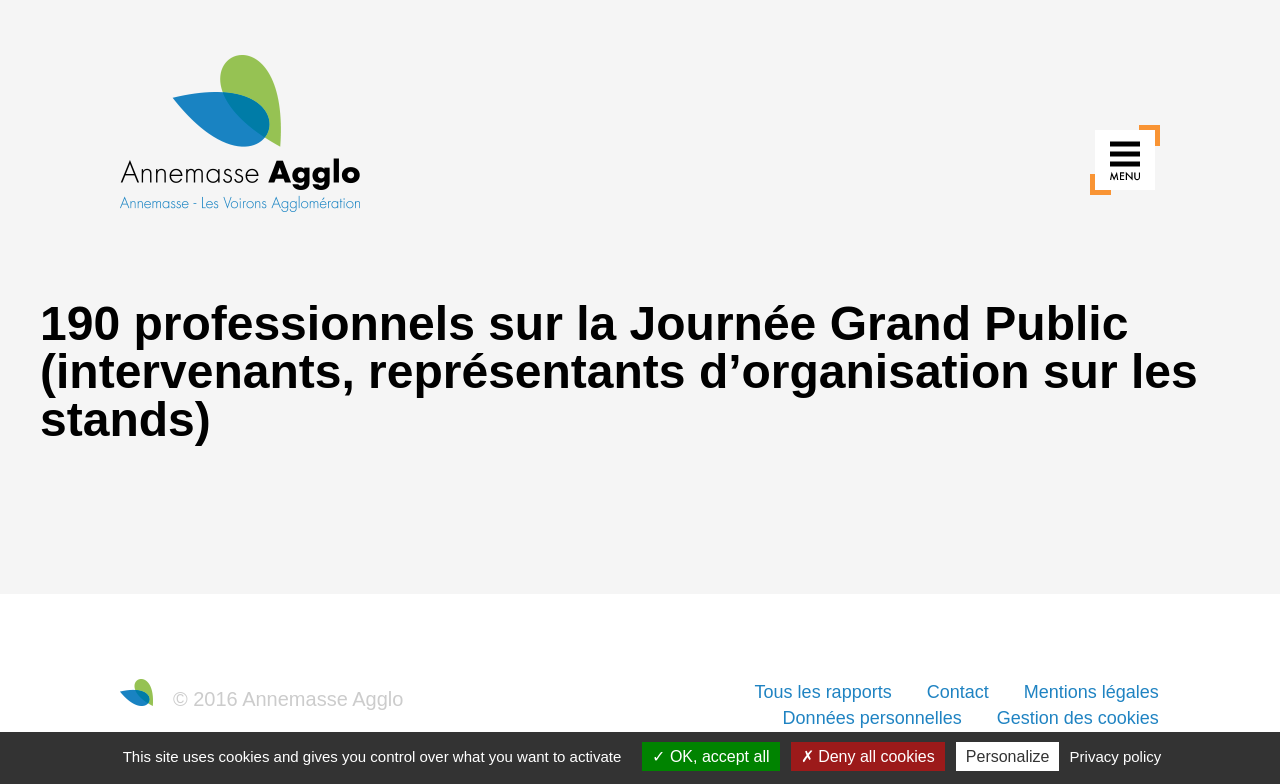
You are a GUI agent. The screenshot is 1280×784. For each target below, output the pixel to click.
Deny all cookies (868, 756)
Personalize (1008, 756)
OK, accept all (710, 756)
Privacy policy (1116, 756)
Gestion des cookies (1078, 718)
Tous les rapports (823, 692)
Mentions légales (1091, 692)
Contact (958, 692)
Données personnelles (872, 718)
